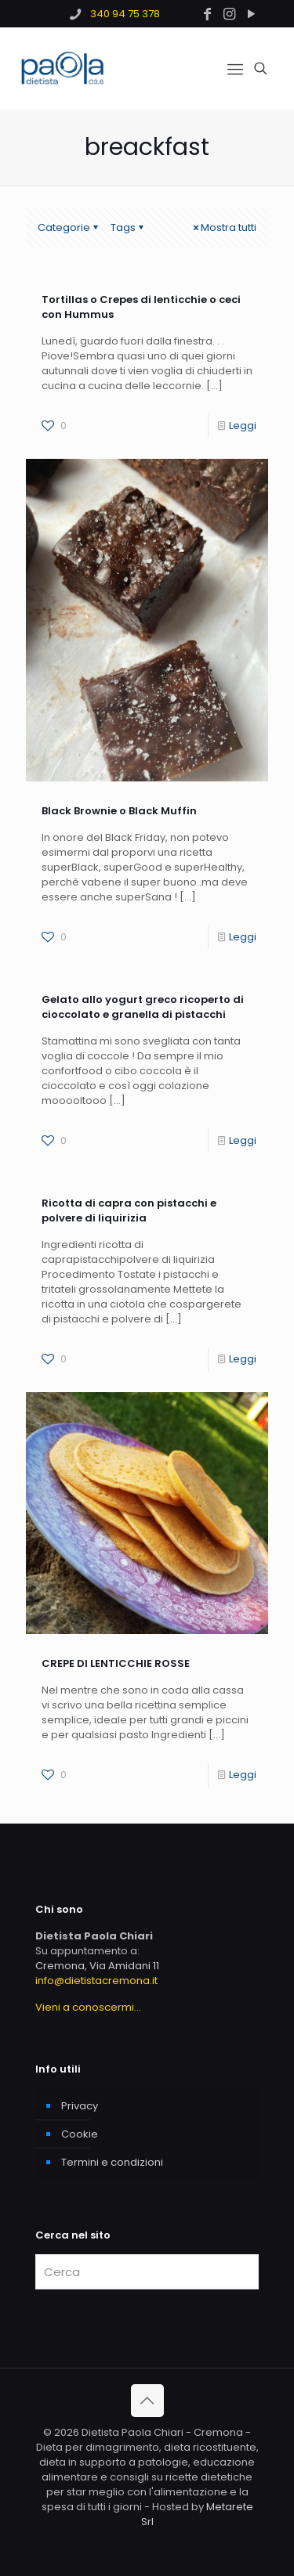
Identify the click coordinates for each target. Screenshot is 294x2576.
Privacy (79, 2105)
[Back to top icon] (147, 2400)
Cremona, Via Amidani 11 (97, 1965)
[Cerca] (147, 2271)
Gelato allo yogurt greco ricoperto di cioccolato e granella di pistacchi (143, 1007)
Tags (128, 227)
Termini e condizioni (112, 2162)
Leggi (242, 425)
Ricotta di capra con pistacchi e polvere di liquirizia (129, 1210)
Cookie (79, 2134)
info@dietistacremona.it (96, 1980)
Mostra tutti (223, 227)
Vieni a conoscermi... (88, 2007)
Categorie (69, 227)
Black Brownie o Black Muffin (119, 810)
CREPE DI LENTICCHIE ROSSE (116, 1663)
